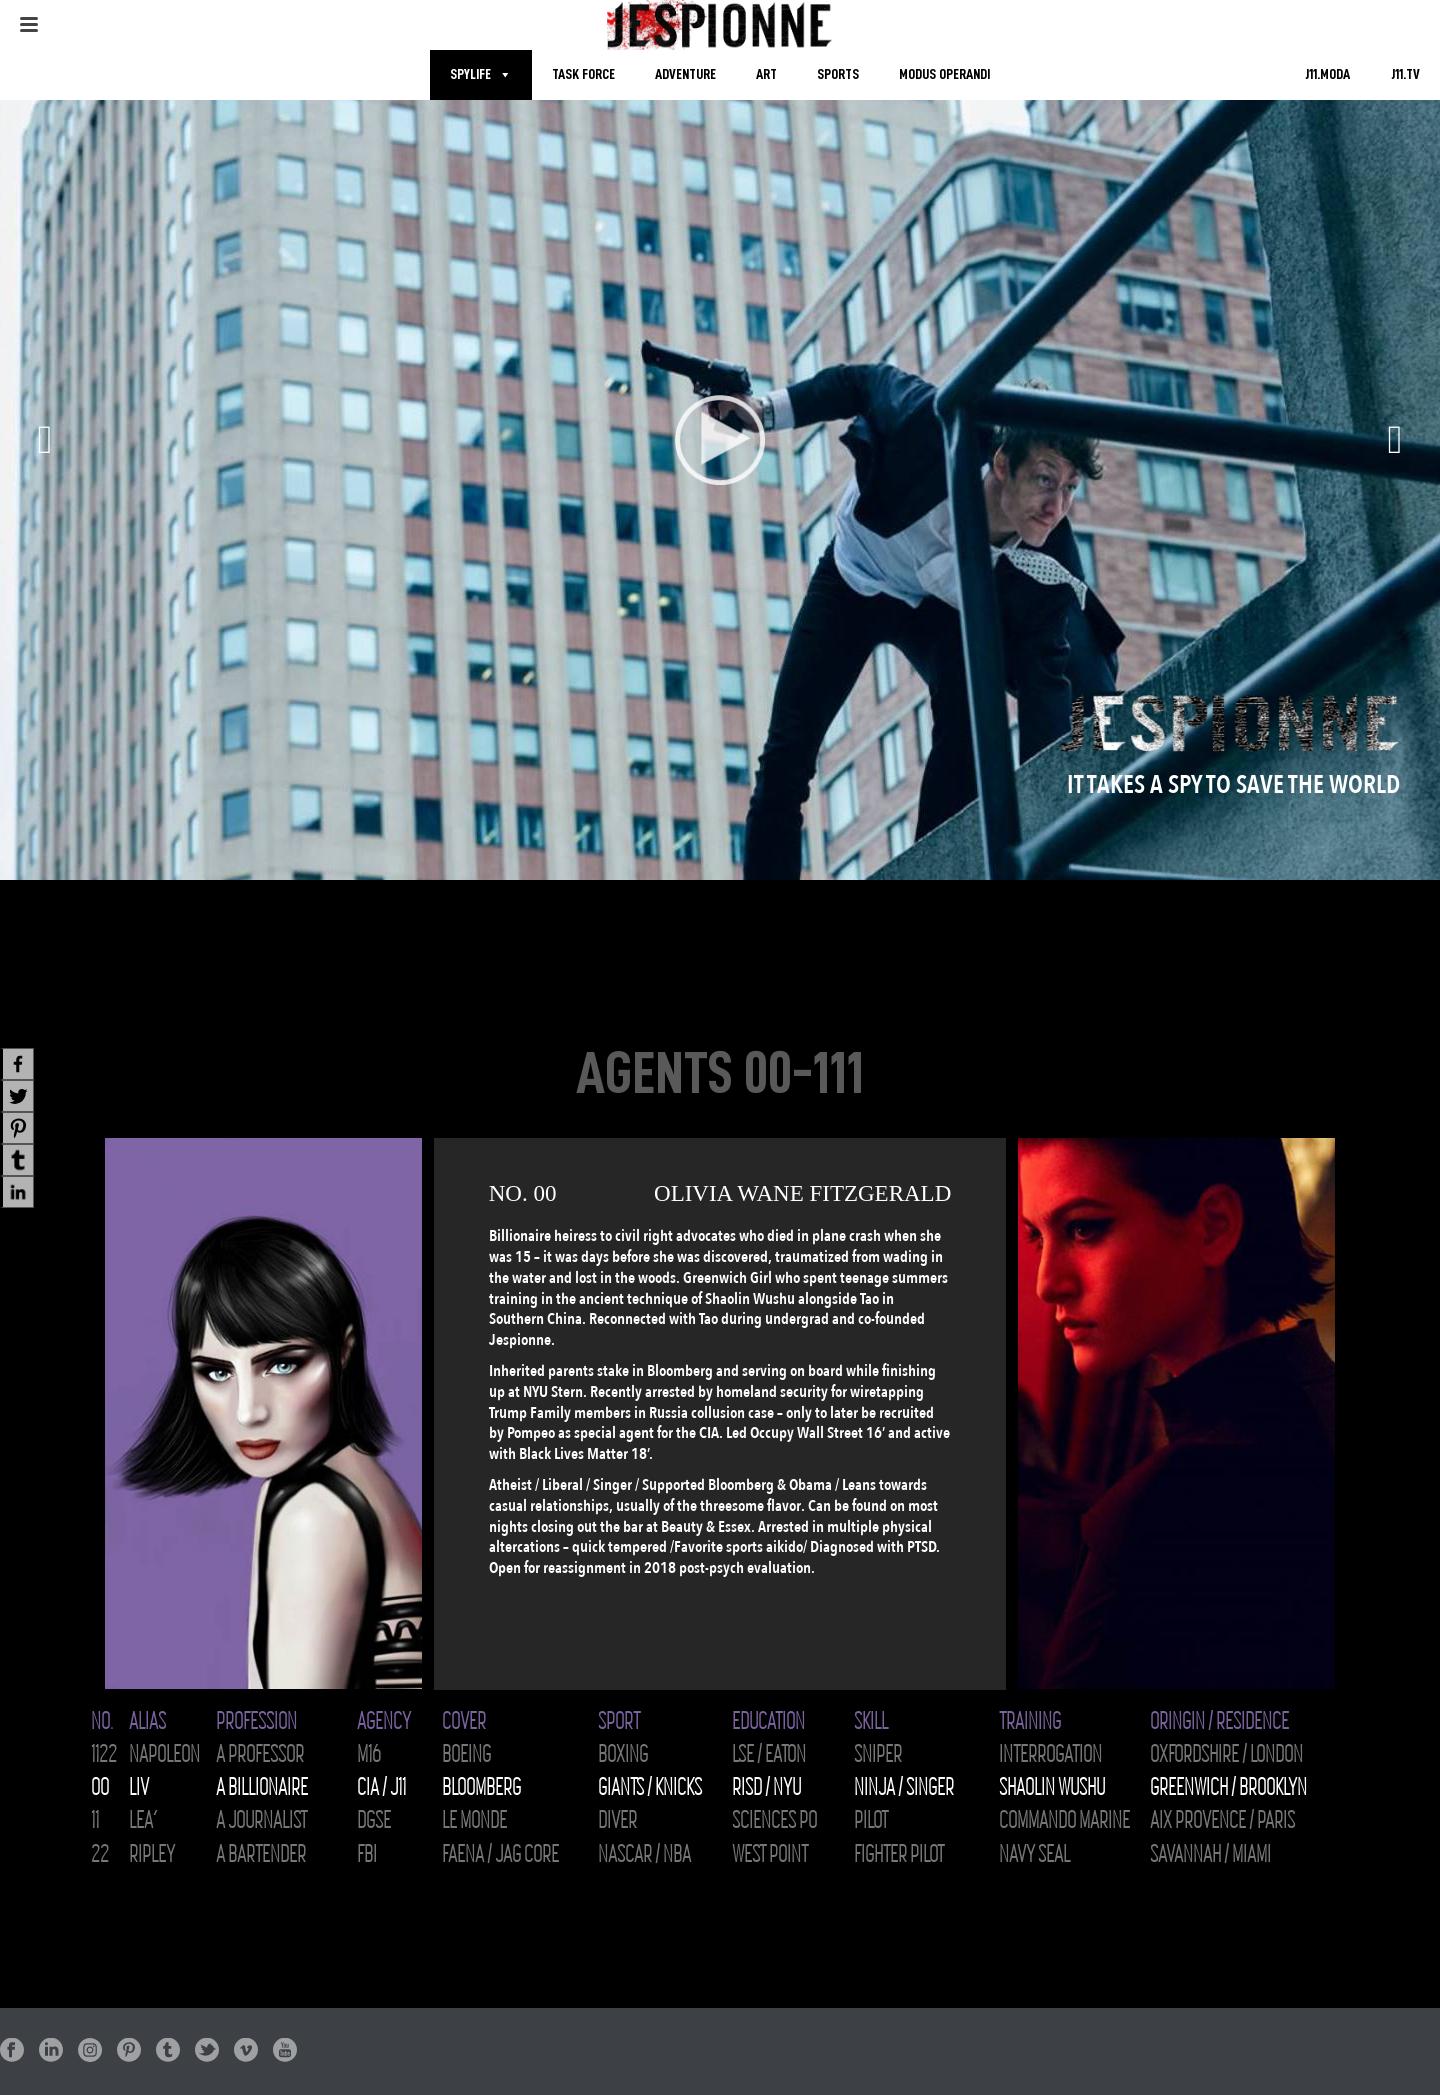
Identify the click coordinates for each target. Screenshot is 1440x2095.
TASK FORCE (583, 74)
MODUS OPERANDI (944, 74)
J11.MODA (1327, 74)
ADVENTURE (685, 74)
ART (766, 74)
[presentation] (40, 1414)
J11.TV (1405, 74)
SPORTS (838, 74)
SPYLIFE (470, 74)
